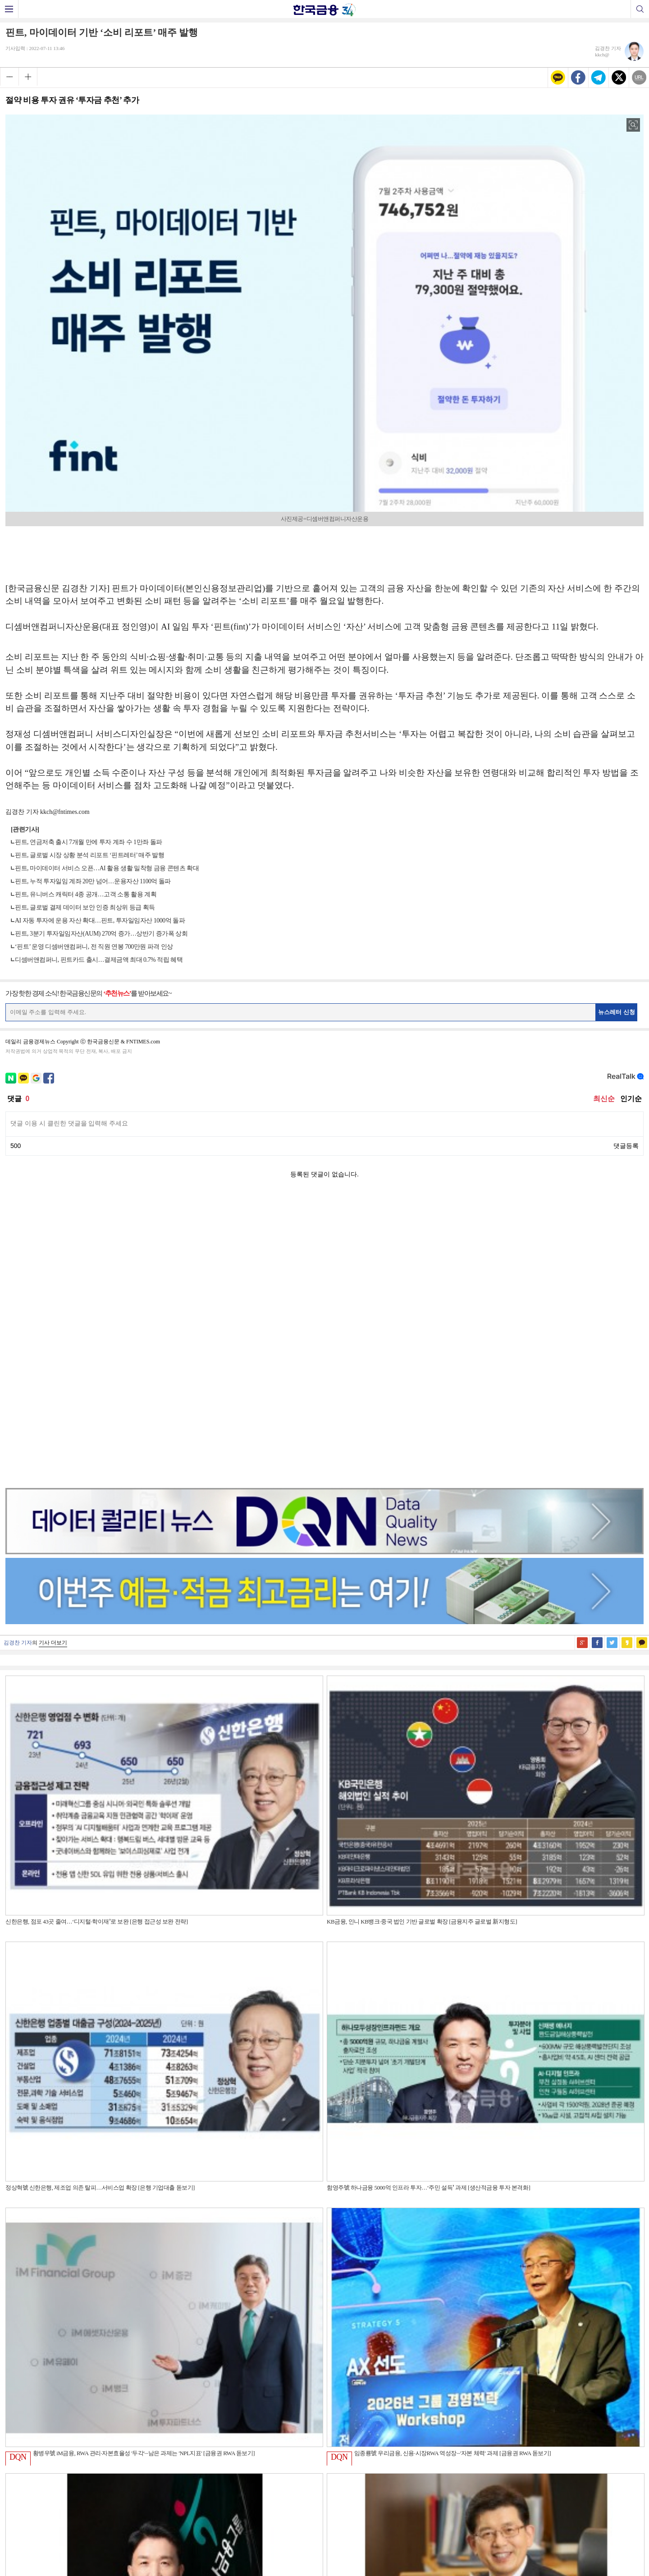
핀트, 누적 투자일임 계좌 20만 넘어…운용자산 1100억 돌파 (93, 881)
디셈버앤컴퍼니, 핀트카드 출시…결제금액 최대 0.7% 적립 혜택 (99, 959)
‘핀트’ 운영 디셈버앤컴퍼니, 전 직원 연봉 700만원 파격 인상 (94, 946)
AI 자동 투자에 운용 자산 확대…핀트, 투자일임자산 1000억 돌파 (100, 920)
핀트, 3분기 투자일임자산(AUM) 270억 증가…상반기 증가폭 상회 (101, 933)
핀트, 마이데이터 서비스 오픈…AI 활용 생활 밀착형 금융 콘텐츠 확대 (107, 868)
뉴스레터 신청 (616, 1012)
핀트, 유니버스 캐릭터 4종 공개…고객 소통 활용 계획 (85, 894)
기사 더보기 (53, 1357)
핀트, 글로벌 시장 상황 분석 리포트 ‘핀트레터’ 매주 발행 (89, 855)
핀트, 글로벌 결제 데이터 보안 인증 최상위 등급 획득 (85, 907)
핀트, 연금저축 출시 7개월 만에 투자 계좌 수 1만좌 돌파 (88, 842)
